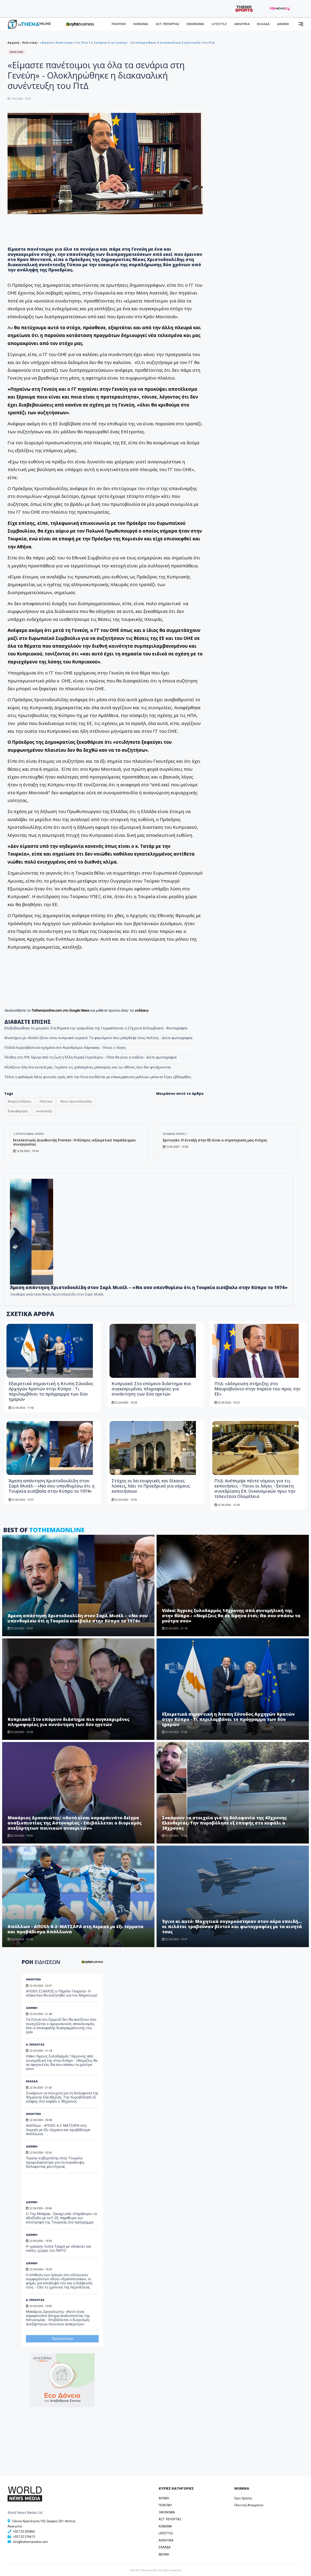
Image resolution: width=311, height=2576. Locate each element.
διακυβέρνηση (18, 1111)
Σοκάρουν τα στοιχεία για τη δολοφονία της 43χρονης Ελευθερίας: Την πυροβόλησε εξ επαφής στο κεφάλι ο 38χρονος (224, 1823)
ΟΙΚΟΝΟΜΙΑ (195, 24)
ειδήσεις (142, 1010)
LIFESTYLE (219, 24)
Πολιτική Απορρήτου (248, 2505)
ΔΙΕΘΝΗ (283, 24)
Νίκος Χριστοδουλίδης (76, 1101)
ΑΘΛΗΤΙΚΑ (242, 24)
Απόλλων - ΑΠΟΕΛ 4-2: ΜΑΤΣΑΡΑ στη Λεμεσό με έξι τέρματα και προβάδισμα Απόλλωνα (75, 1929)
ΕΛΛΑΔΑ (263, 24)
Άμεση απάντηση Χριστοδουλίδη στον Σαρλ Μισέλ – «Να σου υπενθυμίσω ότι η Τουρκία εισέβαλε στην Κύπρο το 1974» (52, 1486)
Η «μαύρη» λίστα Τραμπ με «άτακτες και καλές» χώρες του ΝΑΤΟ (58, 2248)
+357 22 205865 (24, 2531)
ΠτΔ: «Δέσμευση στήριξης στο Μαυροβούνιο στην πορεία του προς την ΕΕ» (257, 1389)
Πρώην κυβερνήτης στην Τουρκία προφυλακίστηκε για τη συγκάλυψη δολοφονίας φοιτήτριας (55, 2162)
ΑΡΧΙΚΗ (164, 2498)
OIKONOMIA (167, 2512)
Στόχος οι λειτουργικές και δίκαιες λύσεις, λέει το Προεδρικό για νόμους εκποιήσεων (151, 1486)
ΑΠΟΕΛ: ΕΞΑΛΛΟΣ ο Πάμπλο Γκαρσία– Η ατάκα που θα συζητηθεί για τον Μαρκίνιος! (61, 1993)
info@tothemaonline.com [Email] (30, 2542)
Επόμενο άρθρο (175, 1134)
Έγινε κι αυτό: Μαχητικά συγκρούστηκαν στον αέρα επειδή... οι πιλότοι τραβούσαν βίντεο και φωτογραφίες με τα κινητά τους (232, 1926)
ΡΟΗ (41, 1961)
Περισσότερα (62, 2339)
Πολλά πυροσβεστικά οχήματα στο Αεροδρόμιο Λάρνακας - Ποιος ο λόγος (65, 1047)
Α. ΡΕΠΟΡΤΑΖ (35, 2044)
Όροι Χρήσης (243, 2498)
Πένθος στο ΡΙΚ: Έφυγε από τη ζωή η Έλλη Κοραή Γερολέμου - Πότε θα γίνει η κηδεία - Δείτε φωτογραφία (90, 1057)
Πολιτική (29, 42)
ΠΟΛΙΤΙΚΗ (119, 24)
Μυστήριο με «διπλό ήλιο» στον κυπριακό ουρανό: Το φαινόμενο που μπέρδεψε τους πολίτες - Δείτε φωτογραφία (98, 1037)
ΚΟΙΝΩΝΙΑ (140, 24)
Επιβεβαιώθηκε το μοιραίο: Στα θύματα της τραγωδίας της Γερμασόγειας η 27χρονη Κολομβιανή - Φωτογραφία (95, 1028)
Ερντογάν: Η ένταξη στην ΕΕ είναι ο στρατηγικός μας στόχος (215, 1140)
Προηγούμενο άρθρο (28, 1134)
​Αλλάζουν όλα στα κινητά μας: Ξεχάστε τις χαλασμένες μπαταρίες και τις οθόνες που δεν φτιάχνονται (87, 1067)
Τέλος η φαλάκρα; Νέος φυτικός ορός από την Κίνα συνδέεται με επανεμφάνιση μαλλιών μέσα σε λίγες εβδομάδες (97, 1076)
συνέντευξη (44, 1111)
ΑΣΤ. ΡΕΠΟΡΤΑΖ (167, 24)
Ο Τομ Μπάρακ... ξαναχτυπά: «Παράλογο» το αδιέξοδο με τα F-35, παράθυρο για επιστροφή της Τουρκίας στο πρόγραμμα (61, 2217)
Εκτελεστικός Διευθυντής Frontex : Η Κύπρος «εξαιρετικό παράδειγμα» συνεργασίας (74, 1142)
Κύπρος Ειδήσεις (20, 1101)
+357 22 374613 (24, 2536)
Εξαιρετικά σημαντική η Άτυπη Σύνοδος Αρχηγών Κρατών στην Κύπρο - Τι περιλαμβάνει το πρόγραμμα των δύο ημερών (51, 1391)
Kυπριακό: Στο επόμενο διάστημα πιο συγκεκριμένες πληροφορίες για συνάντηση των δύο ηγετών (151, 1389)
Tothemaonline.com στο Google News (60, 1010)
